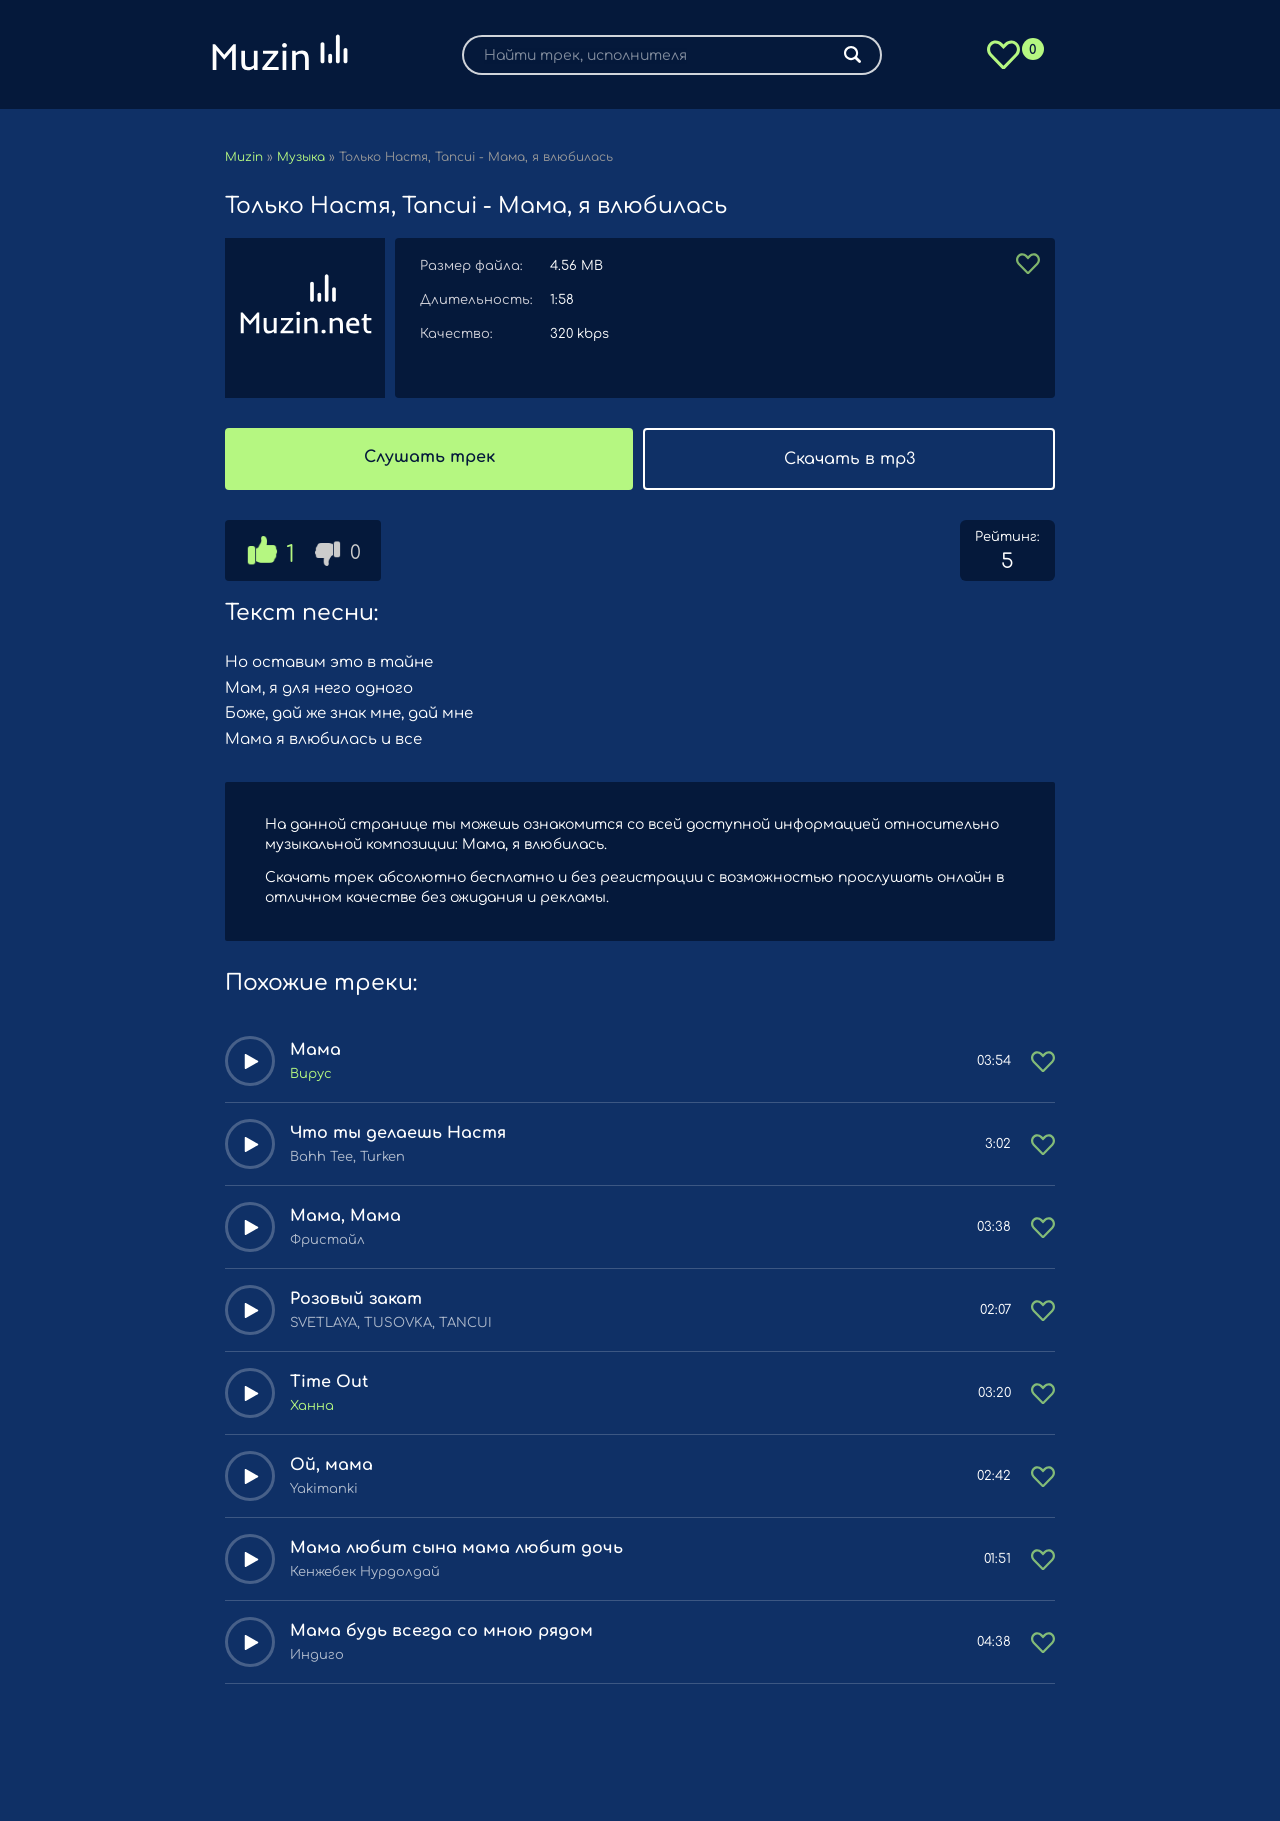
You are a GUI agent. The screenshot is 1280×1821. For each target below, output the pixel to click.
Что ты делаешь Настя (398, 1133)
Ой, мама (331, 1465)
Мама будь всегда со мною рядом (441, 1631)
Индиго (317, 1655)
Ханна (312, 1406)
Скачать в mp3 (849, 459)
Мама (315, 1050)
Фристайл (327, 1240)
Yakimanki (324, 1489)
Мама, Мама (345, 1216)
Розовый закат (356, 1299)
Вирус (311, 1074)
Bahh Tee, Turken (347, 1157)
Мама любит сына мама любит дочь (456, 1548)
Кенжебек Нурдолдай (365, 1572)
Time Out (329, 1382)
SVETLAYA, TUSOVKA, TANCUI (391, 1323)
